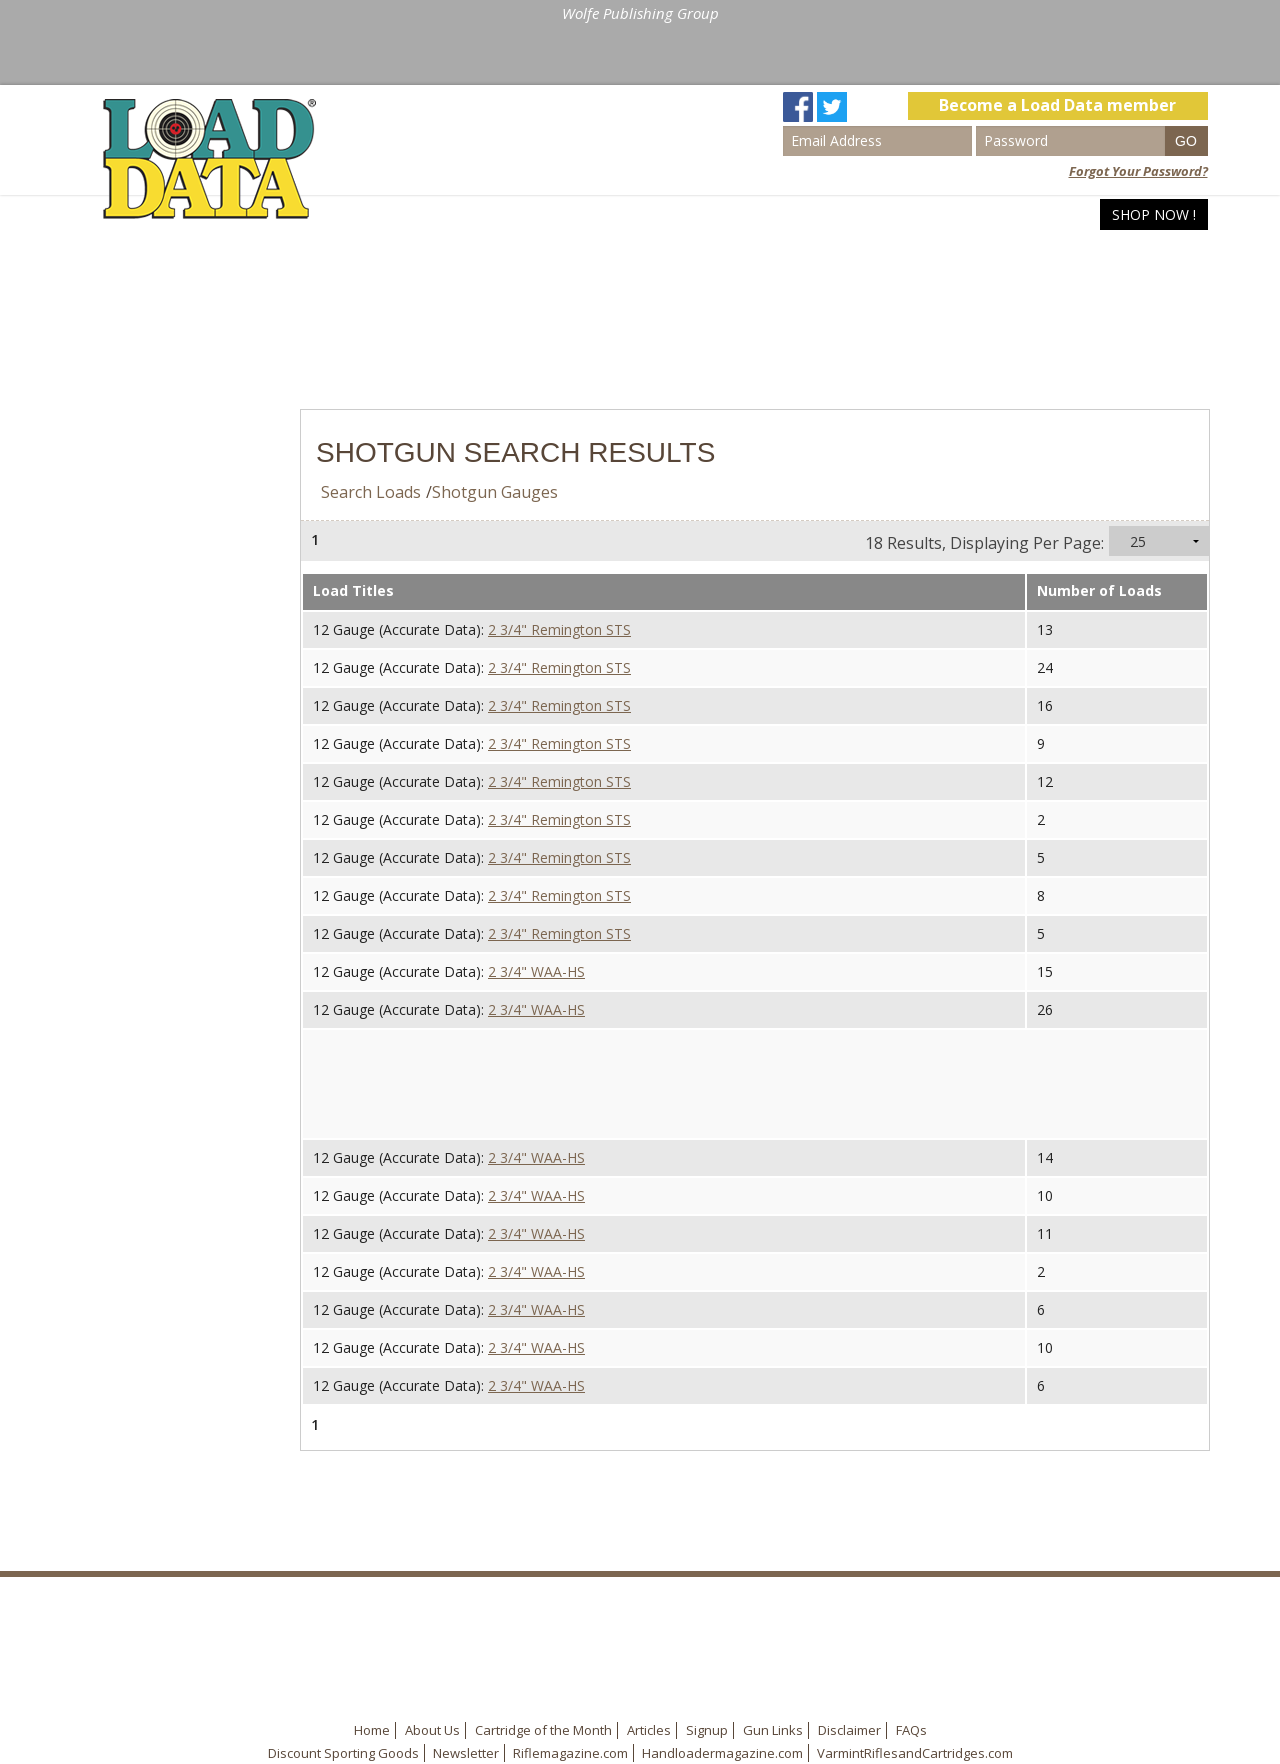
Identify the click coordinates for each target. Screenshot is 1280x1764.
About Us (432, 1730)
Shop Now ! (1154, 214)
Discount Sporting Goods (343, 1753)
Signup (707, 1730)
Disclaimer (849, 1730)
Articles (1059, 214)
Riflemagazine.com (570, 1753)
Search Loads (947, 214)
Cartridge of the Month (543, 1730)
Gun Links (773, 1730)
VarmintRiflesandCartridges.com (915, 1753)
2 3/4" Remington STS (559, 629)
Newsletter (466, 1753)
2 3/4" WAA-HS (536, 971)
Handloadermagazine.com (722, 1753)
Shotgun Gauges (495, 492)
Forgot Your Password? (1138, 171)
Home (846, 214)
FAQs (911, 1730)
